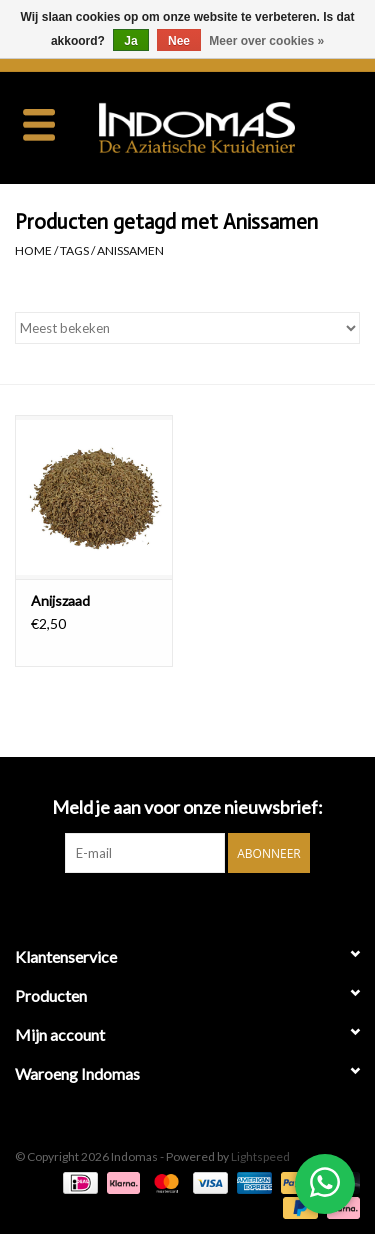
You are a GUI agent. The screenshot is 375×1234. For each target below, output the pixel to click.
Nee (179, 41)
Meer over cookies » (266, 41)
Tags (74, 250)
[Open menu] (39, 124)
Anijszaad (60, 600)
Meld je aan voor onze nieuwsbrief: (187, 807)
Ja (130, 41)
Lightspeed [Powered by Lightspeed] (260, 1156)
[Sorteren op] (187, 328)
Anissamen (130, 250)
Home (33, 250)
